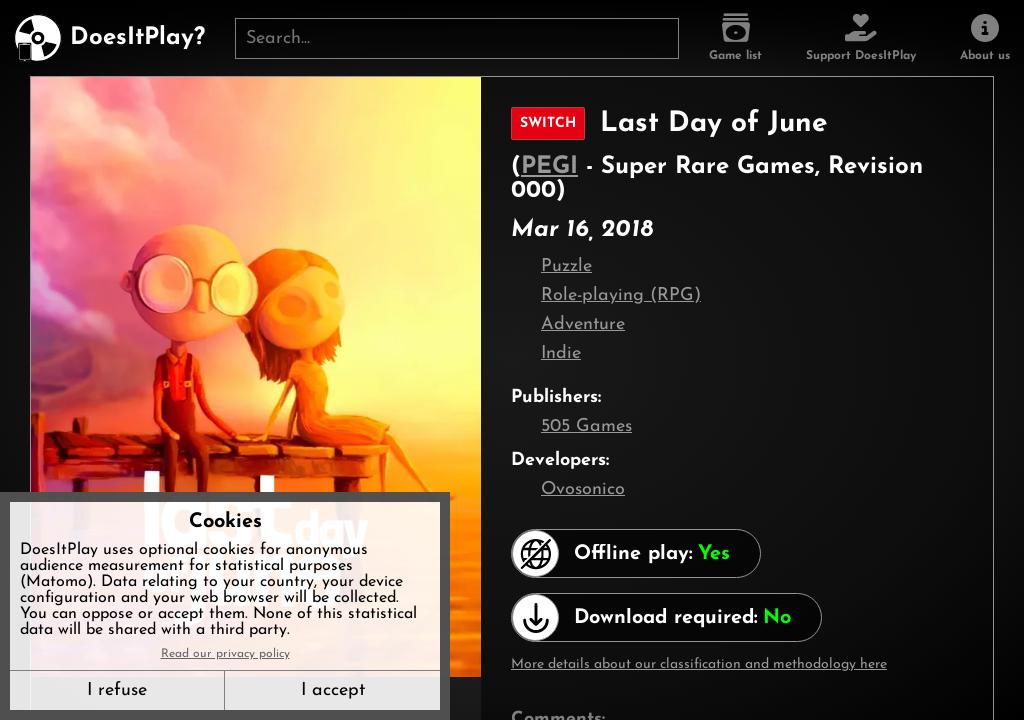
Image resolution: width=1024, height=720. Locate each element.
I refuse (117, 690)
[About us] (985, 38)
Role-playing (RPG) (621, 295)
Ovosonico (583, 489)
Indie (561, 353)
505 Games (586, 426)
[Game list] (735, 38)
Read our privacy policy (225, 654)
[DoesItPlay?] (109, 38)
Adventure (583, 324)
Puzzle (566, 266)
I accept (333, 690)
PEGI (549, 167)
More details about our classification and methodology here (699, 664)
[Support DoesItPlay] (861, 38)
